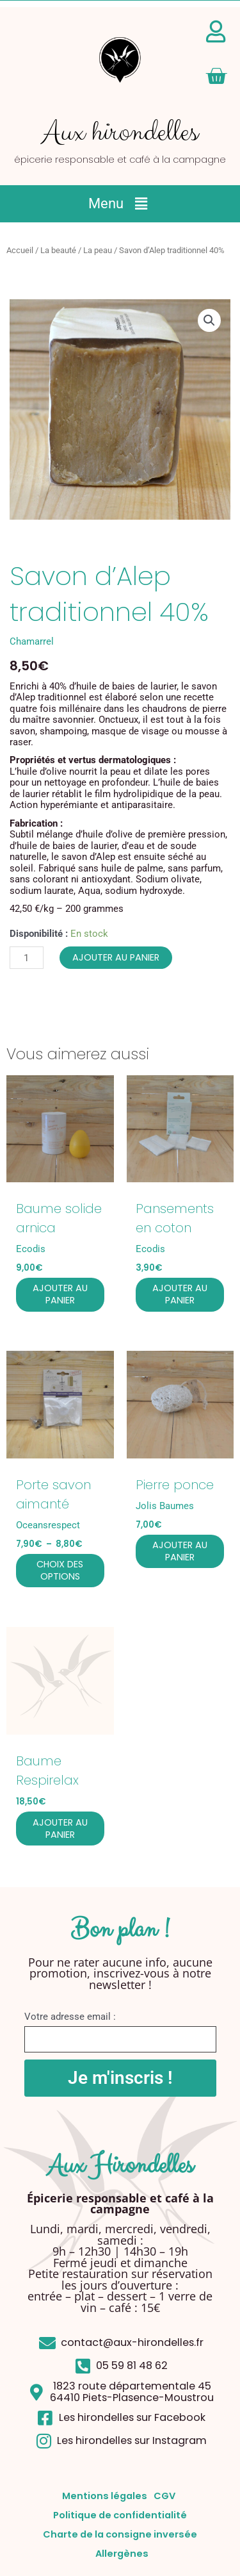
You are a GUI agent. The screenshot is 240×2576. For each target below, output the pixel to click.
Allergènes (121, 2553)
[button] (120, 204)
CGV (164, 2495)
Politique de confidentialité (120, 2515)
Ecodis (30, 1249)
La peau (97, 250)
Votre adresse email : (70, 2016)
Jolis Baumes (165, 1506)
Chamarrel (32, 641)
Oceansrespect (48, 1525)
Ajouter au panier (115, 957)
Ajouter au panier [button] (60, 1294)
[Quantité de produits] (27, 957)
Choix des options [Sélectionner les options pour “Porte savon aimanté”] (59, 1570)
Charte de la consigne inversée (120, 2534)
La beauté (58, 250)
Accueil (19, 250)
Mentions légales (104, 2495)
